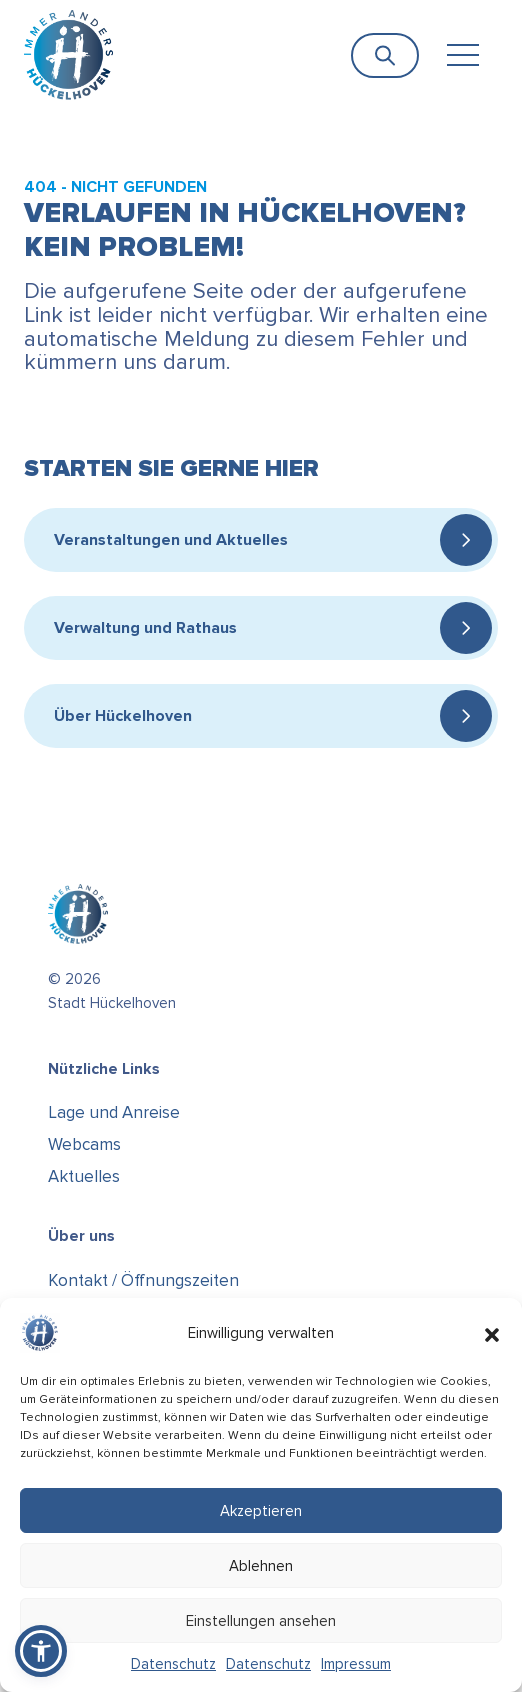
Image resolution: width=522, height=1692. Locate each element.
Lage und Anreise (114, 1112)
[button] (492, 1333)
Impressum (356, 1664)
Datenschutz (173, 1664)
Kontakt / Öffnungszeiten (143, 1280)
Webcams (84, 1144)
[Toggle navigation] (462, 55)
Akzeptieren (261, 1511)
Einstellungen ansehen (261, 1621)
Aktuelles (84, 1176)
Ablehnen (261, 1566)
